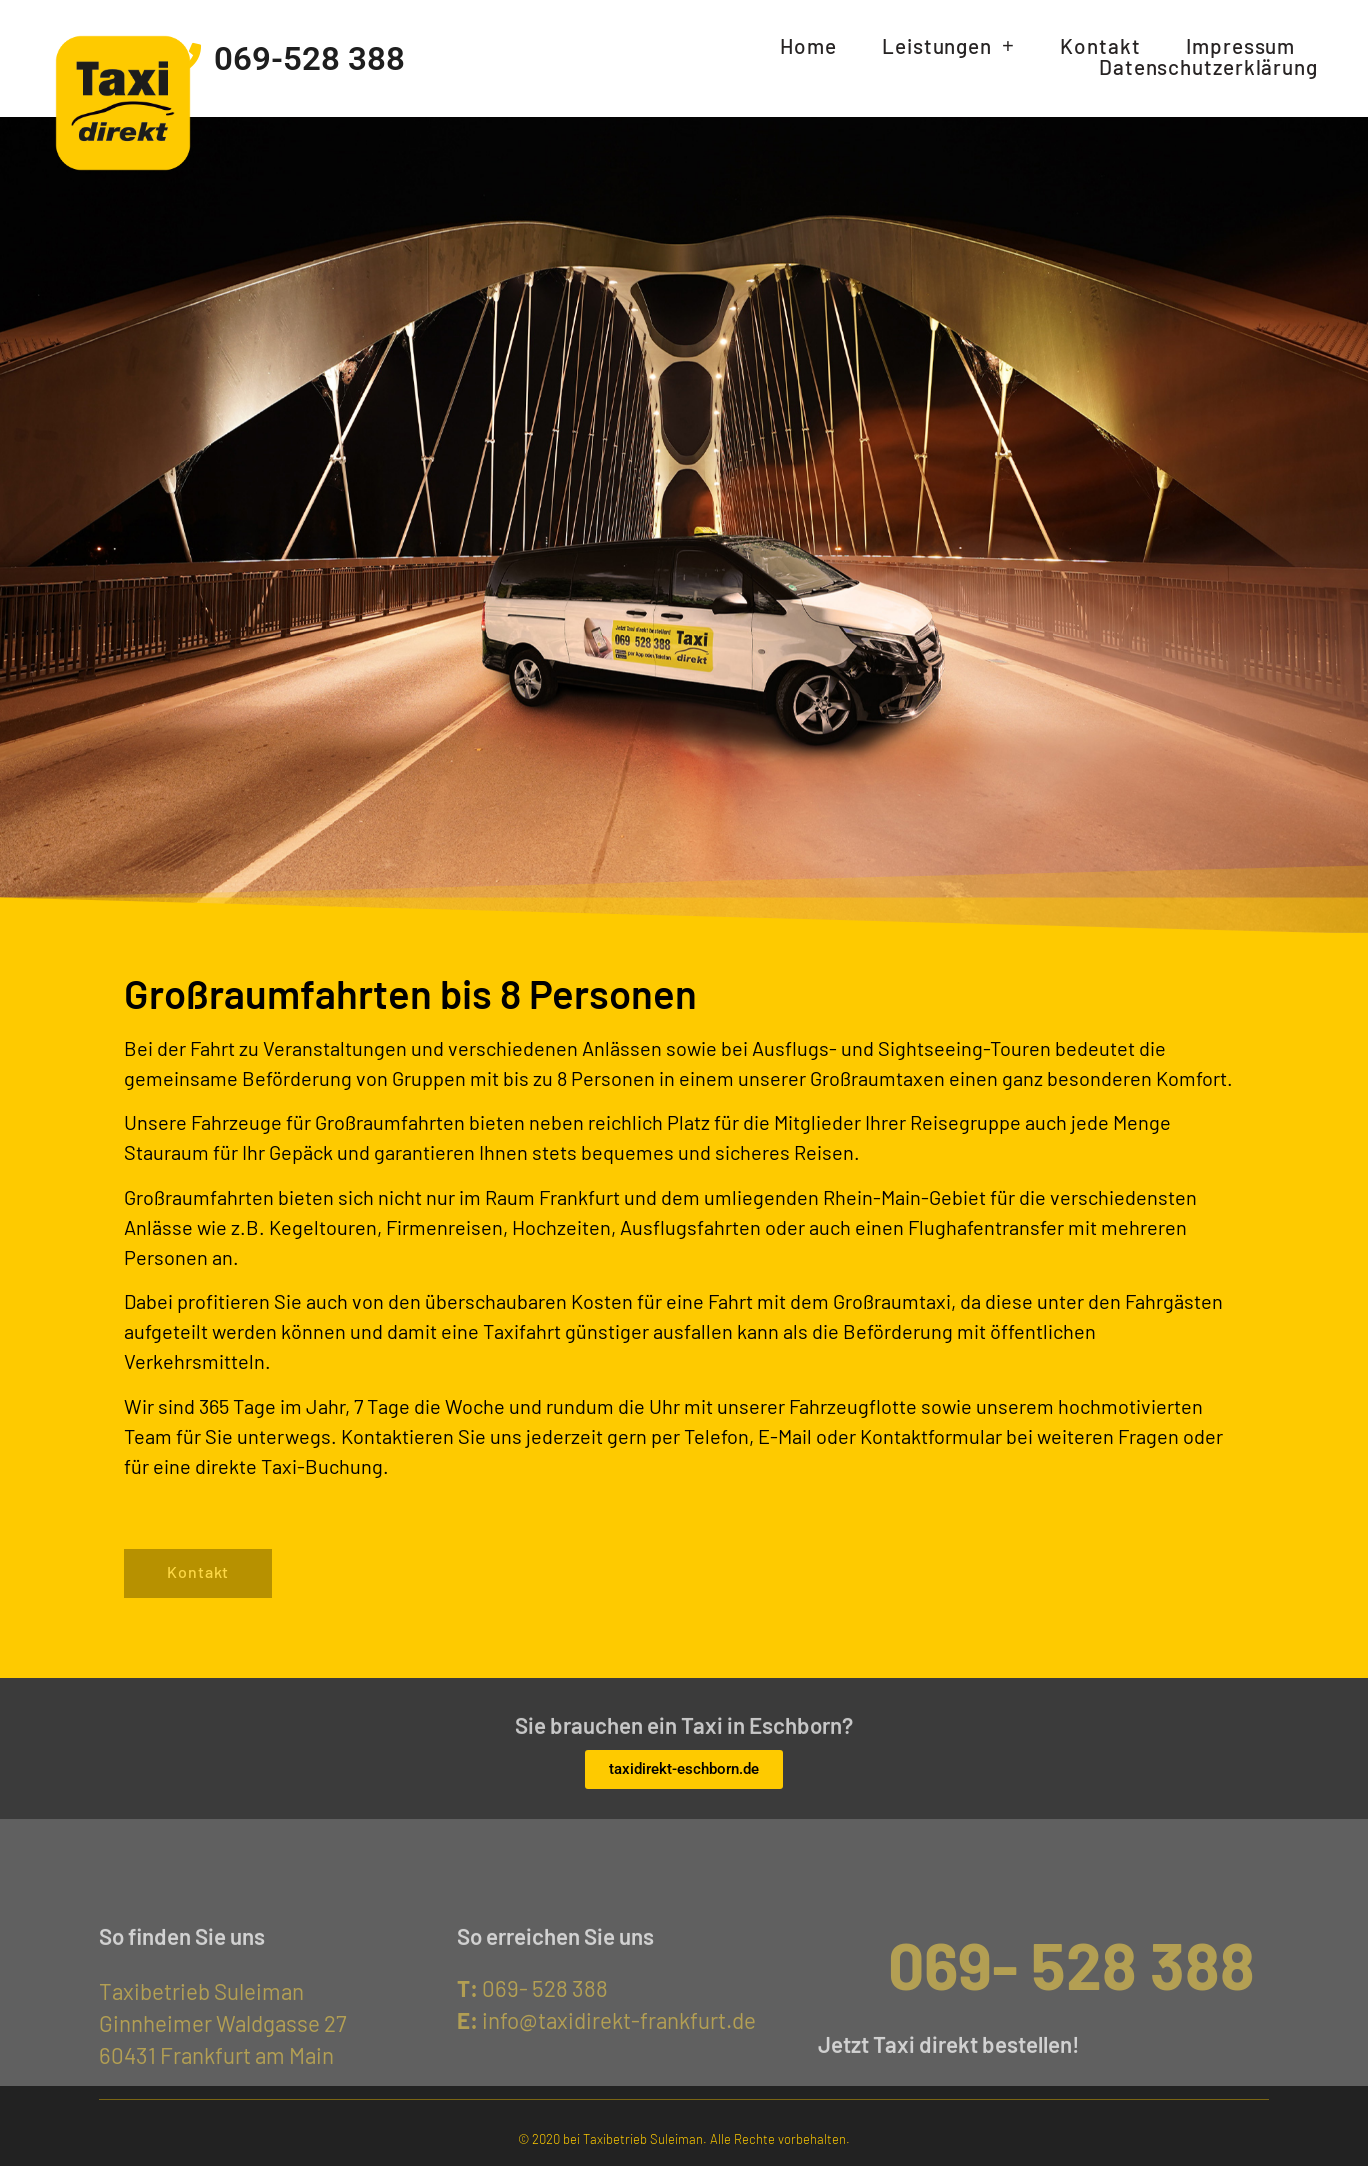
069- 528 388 (532, 1988)
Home (808, 46)
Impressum (1240, 46)
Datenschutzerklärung (1208, 67)
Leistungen (948, 46)
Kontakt (1100, 46)
